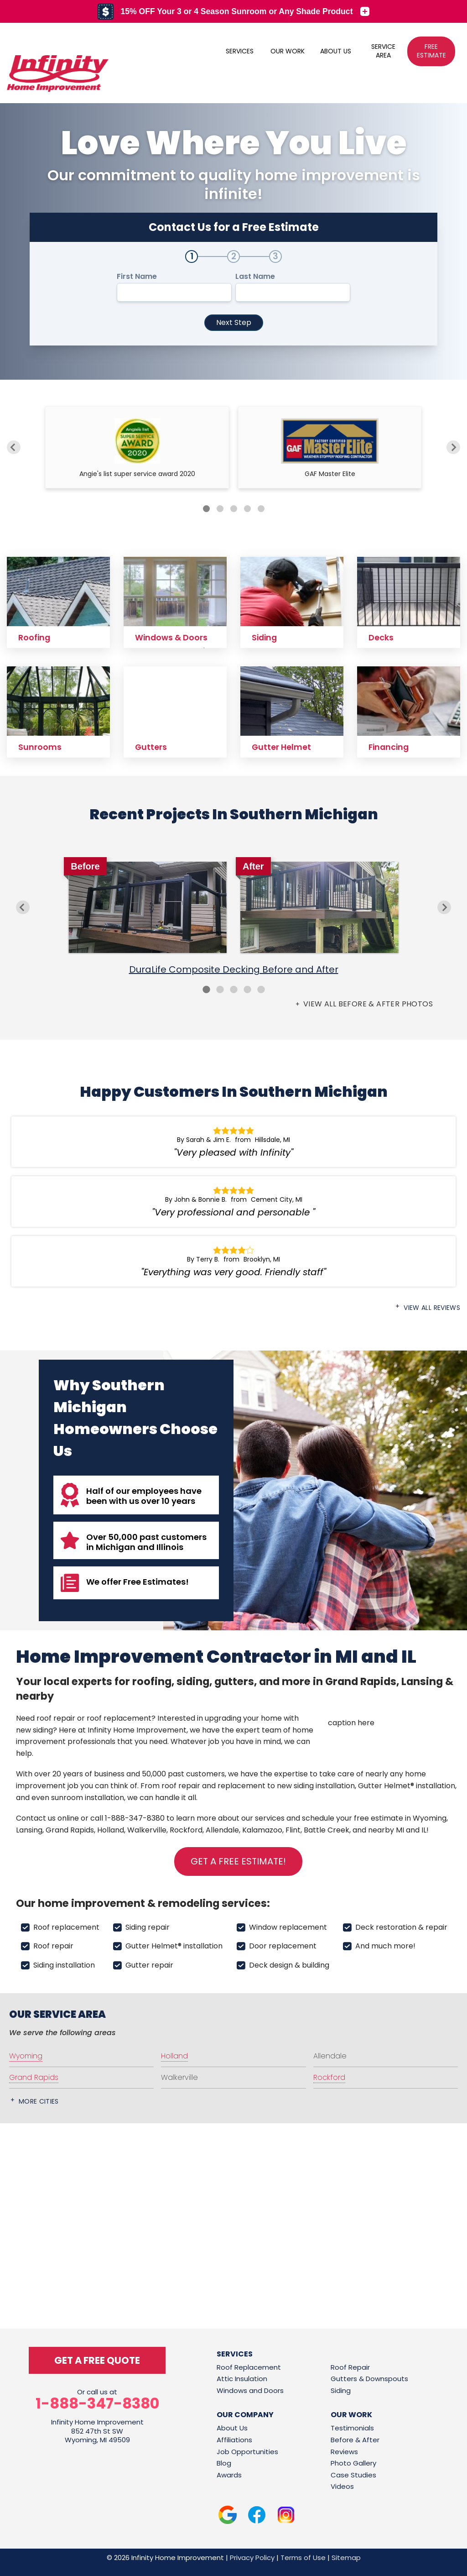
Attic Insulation (242, 2378)
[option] (233, 919)
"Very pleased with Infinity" (233, 1152)
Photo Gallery (353, 2463)
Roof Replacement (249, 2367)
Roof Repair (350, 2367)
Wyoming (429, 1818)
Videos (342, 2486)
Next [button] (444, 907)
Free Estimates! (156, 1581)
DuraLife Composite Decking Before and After (233, 969)
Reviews (344, 2451)
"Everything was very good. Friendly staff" (233, 1272)
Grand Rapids (70, 1830)
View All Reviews (432, 1307)
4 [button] (247, 989)
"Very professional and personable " (233, 1212)
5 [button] (260, 989)
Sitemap (346, 2557)
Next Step (233, 322)
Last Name (255, 276)
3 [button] (233, 989)
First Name (137, 276)
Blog (224, 2463)
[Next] (453, 447)
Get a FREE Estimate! (238, 1861)
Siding (341, 2390)
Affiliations (234, 2440)
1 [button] (206, 989)
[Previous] (14, 447)
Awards (229, 2475)
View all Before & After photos (367, 1004)
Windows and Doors (250, 2390)
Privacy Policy (252, 2557)
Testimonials (352, 2428)
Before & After (355, 2440)
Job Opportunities (247, 2451)
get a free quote (97, 2360)
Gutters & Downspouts (369, 2378)
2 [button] (219, 989)
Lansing (29, 1830)
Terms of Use (303, 2557)
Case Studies (353, 2475)
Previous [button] (23, 907)
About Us (232, 2428)
